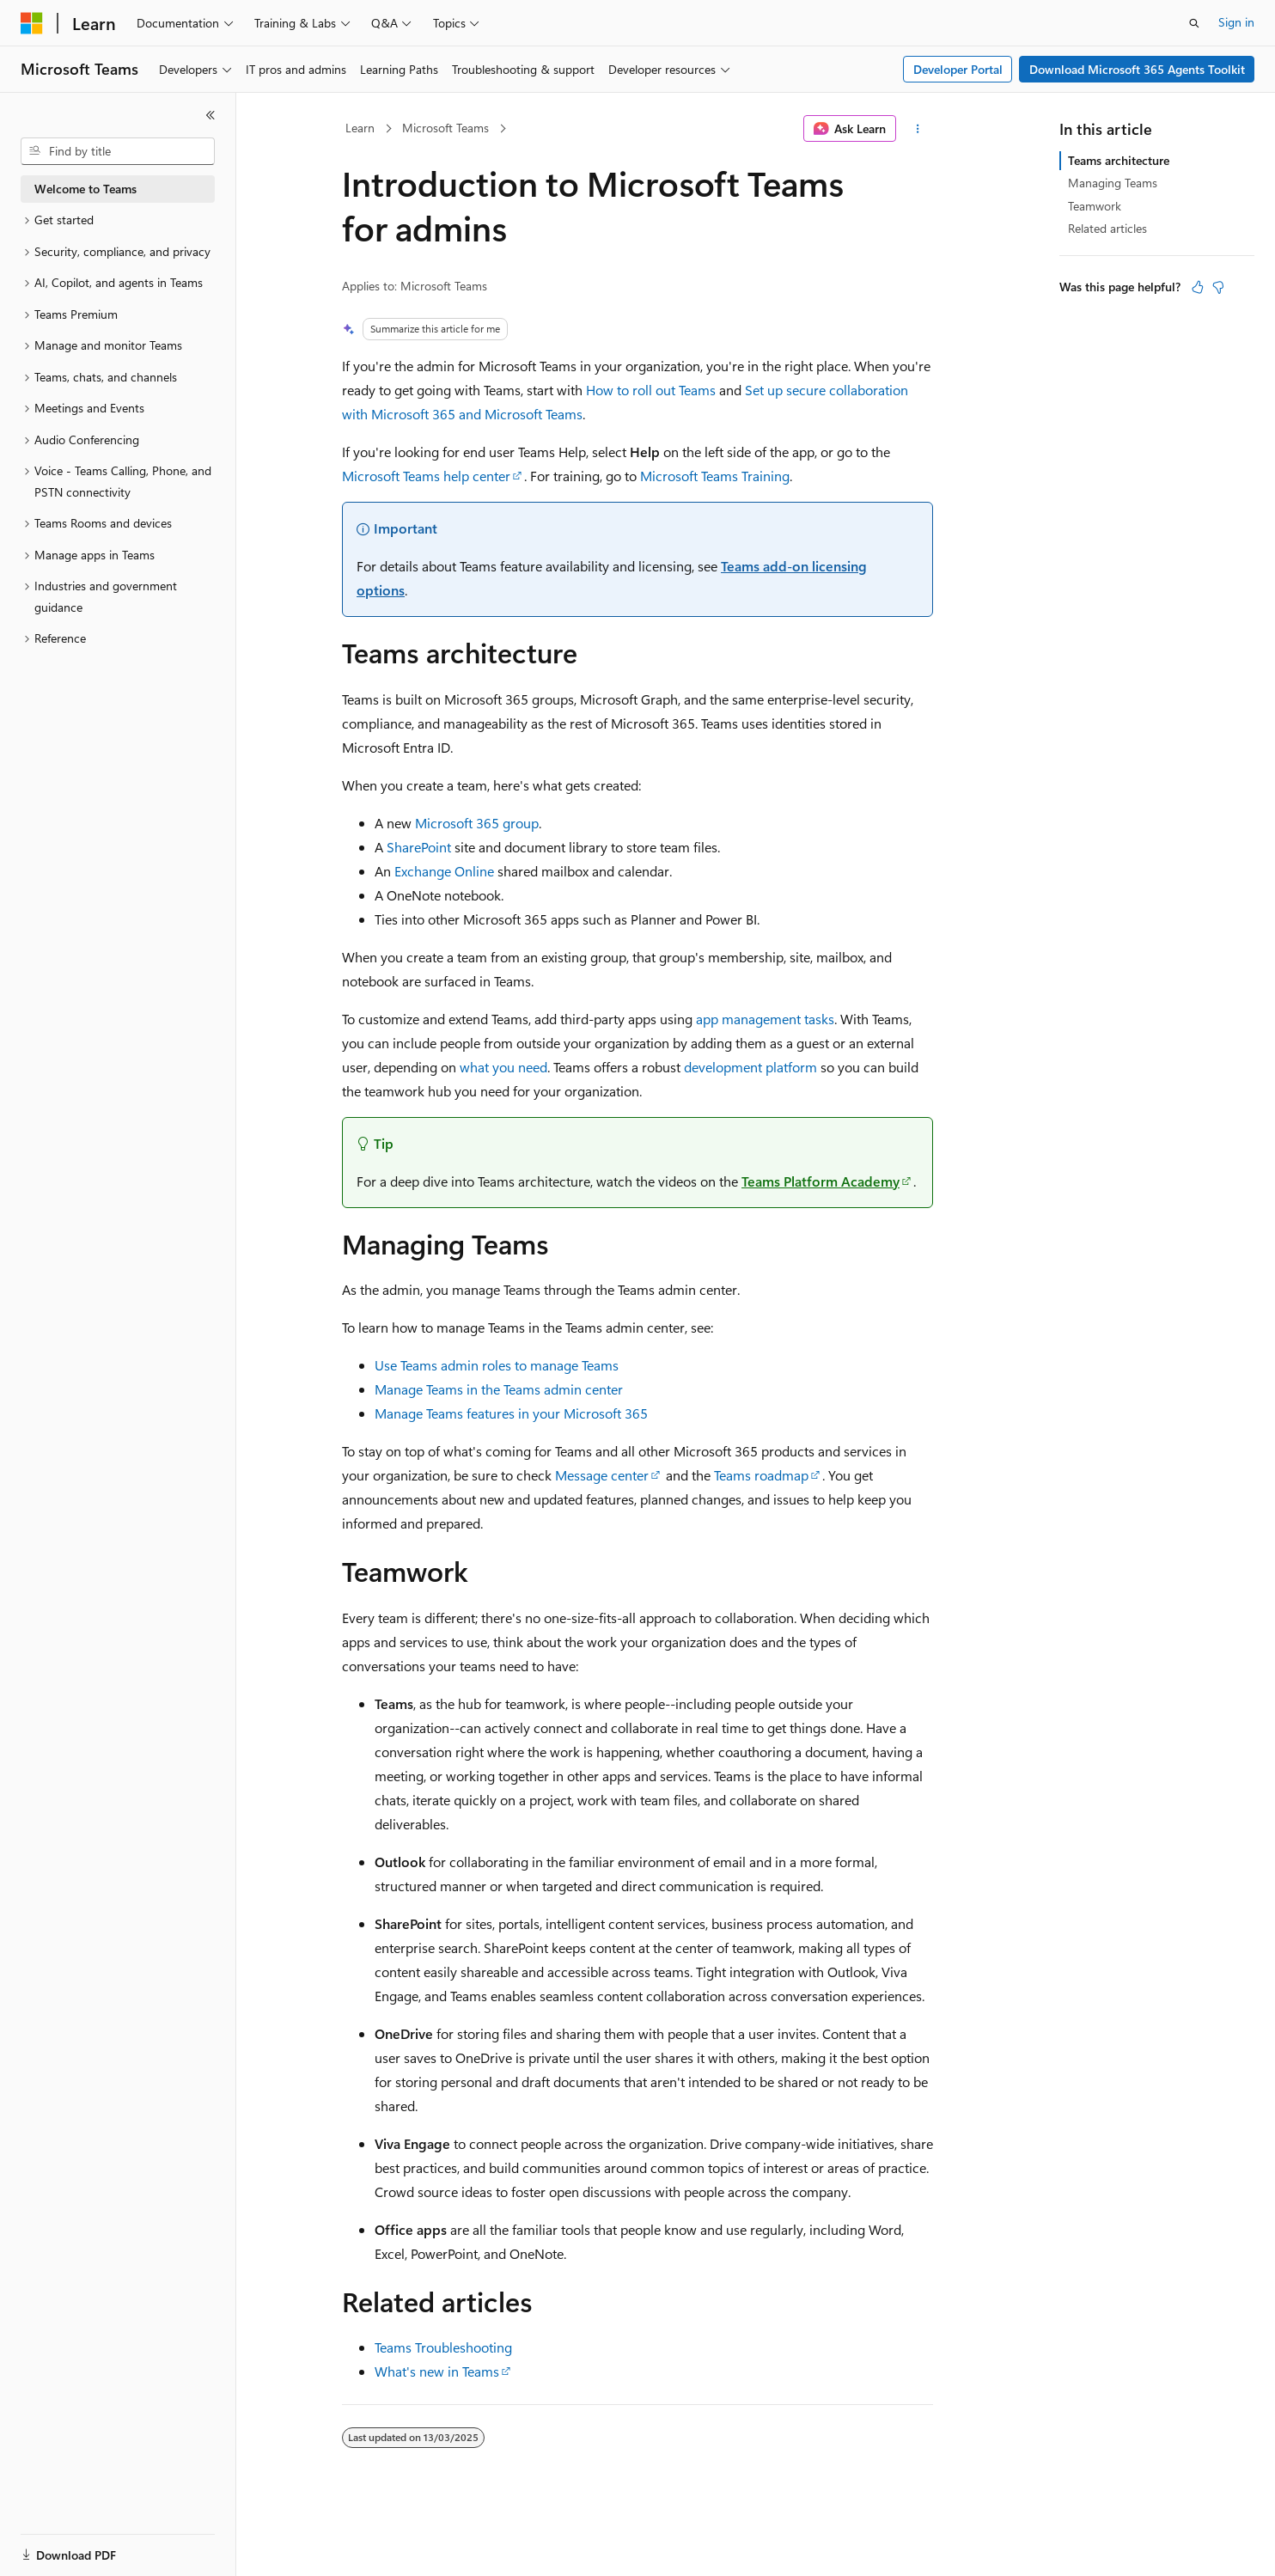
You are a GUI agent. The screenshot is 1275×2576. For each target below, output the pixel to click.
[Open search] (1194, 23)
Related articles (1107, 228)
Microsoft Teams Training (715, 476)
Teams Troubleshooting (443, 2347)
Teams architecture (1118, 160)
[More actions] (918, 129)
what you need (503, 1067)
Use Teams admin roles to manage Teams (497, 1365)
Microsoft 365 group (477, 823)
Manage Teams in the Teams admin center (499, 1389)
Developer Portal (958, 69)
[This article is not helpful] (1218, 287)
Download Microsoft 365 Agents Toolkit (1137, 69)
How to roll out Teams (651, 390)
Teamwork (1094, 206)
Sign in (1236, 22)
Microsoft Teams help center (426, 476)
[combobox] (118, 151)
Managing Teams (1112, 182)
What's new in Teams (437, 2371)
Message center (602, 1475)
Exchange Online (444, 871)
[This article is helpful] (1197, 287)
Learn (360, 127)
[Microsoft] (32, 23)
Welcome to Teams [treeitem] (85, 188)
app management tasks (765, 1019)
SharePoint (419, 847)
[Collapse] (210, 115)
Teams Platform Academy (820, 1181)
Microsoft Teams (445, 127)
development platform (750, 1067)
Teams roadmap (761, 1475)
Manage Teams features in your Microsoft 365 (511, 1413)
